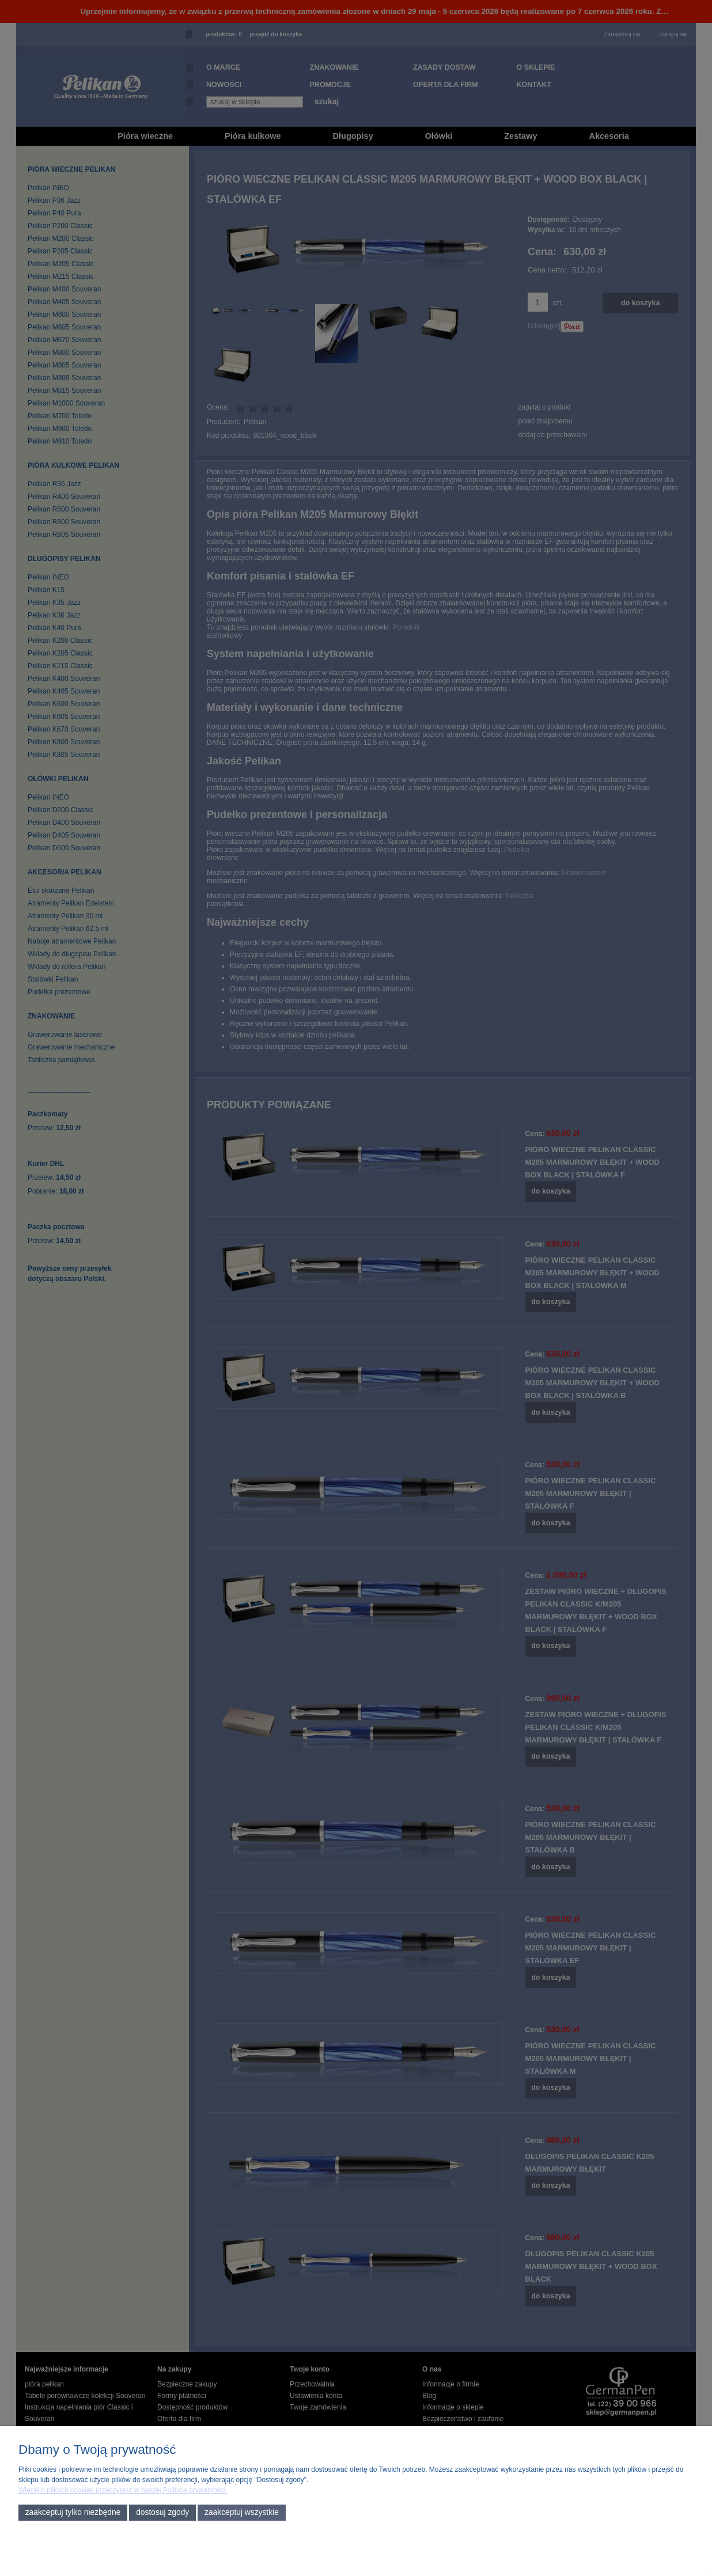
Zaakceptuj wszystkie (241, 2512)
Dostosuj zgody (162, 2512)
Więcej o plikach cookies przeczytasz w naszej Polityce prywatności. (123, 2490)
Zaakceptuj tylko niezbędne (73, 2512)
